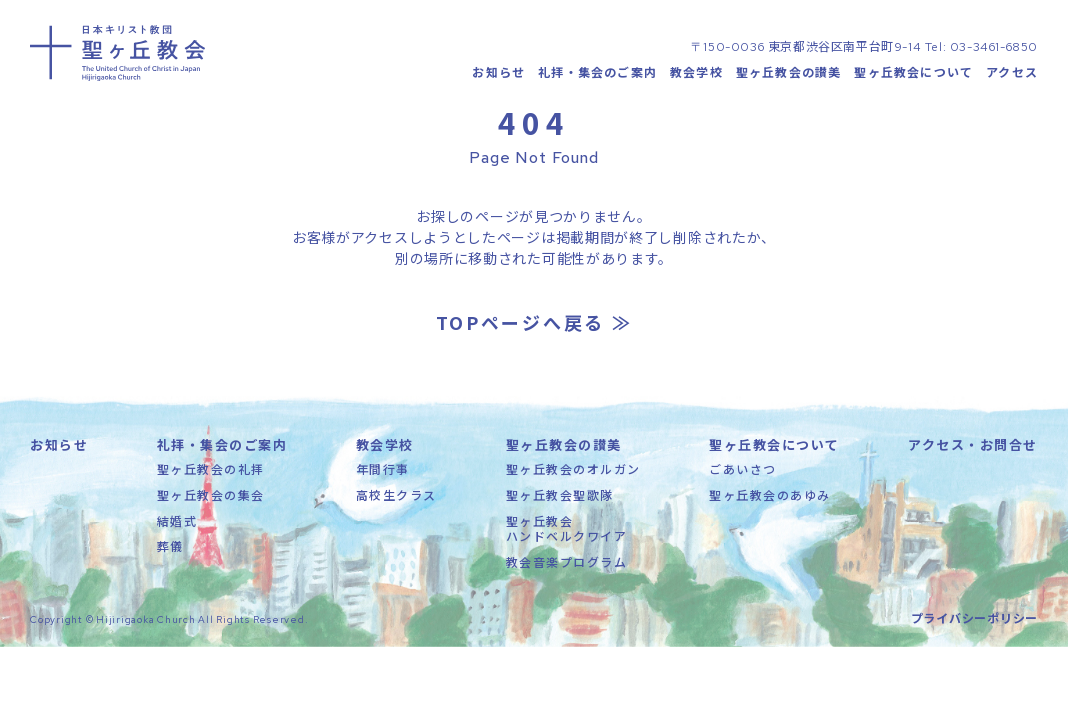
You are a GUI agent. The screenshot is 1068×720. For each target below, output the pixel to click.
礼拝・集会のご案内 (597, 75)
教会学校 (696, 75)
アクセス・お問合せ (973, 454)
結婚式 (177, 529)
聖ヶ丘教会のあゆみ (770, 503)
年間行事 (383, 478)
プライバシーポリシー (975, 626)
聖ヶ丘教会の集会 (211, 503)
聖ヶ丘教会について (913, 75)
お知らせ (498, 75)
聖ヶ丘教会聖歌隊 (560, 503)
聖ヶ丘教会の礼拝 (211, 478)
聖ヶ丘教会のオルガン (573, 478)
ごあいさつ (743, 478)
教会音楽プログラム (567, 570)
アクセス (1012, 75)
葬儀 (170, 554)
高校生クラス (396, 503)
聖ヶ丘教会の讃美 (789, 75)
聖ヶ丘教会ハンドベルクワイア (567, 537)
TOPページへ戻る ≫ (534, 332)
